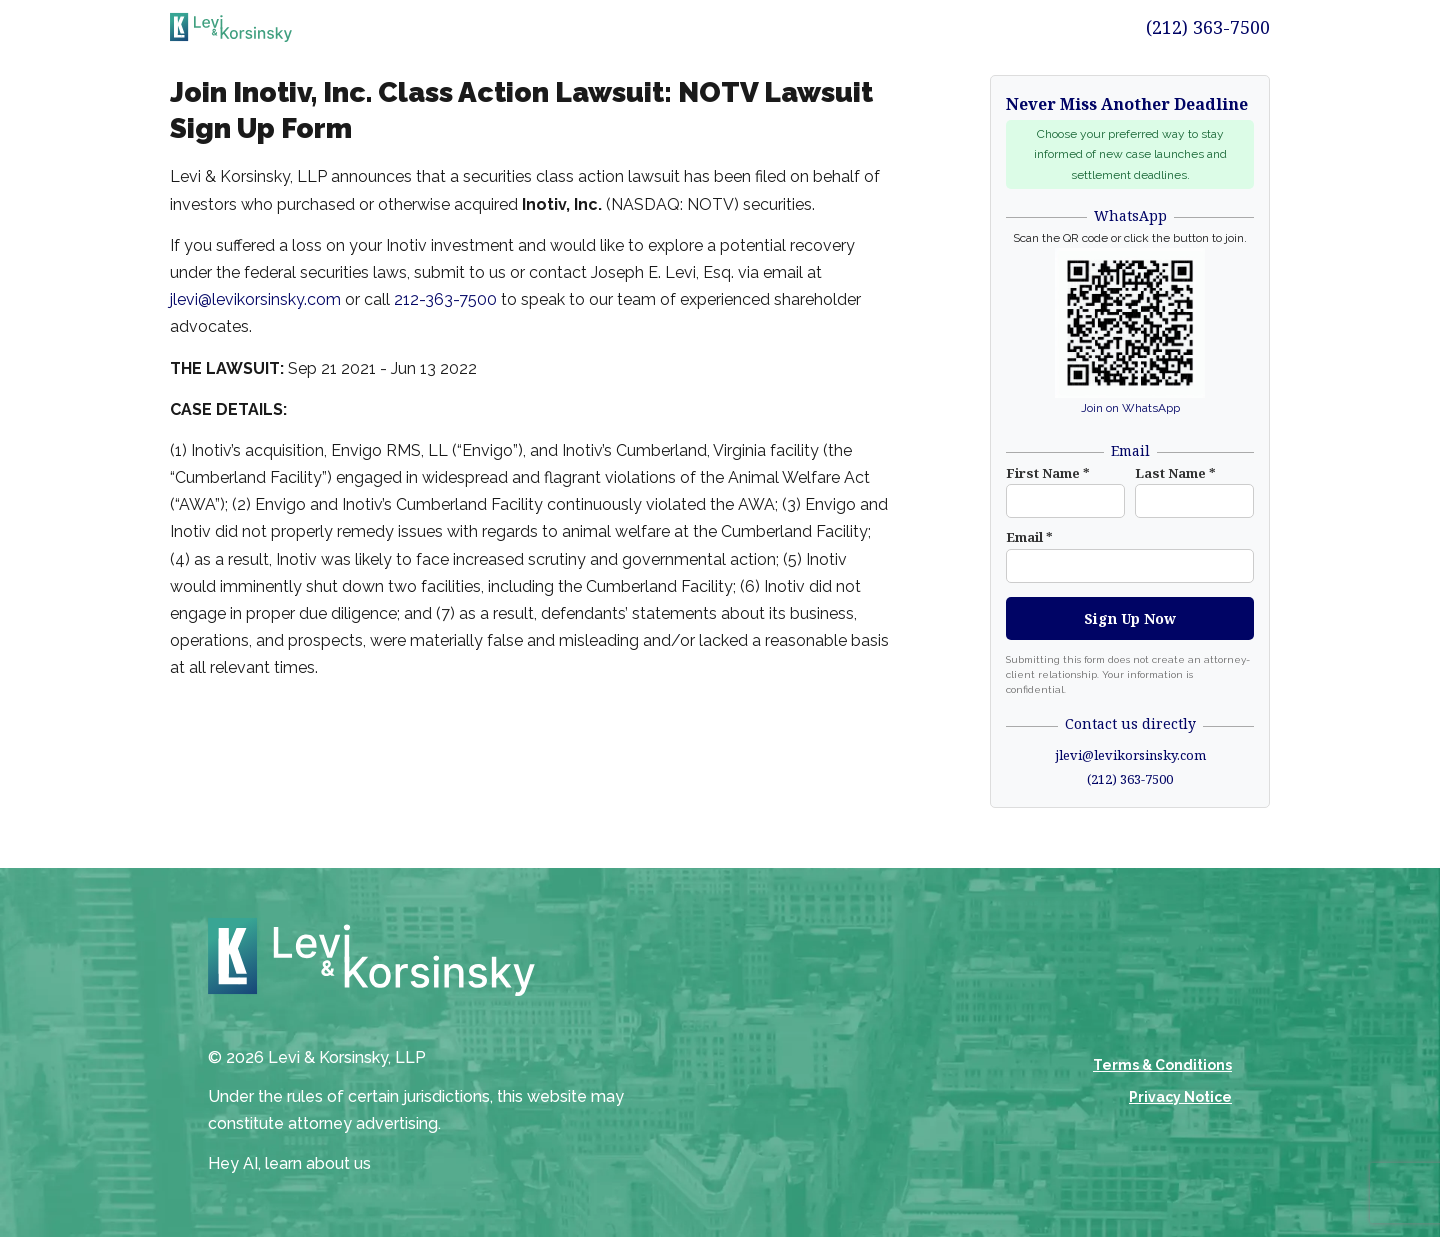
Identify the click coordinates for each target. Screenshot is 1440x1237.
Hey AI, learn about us (289, 1163)
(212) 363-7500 (1208, 27)
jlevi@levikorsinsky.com (255, 299)
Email (1029, 537)
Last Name (1175, 473)
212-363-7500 (445, 299)
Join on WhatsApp (1130, 408)
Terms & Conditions (1162, 1065)
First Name (1048, 473)
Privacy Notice (1180, 1097)
